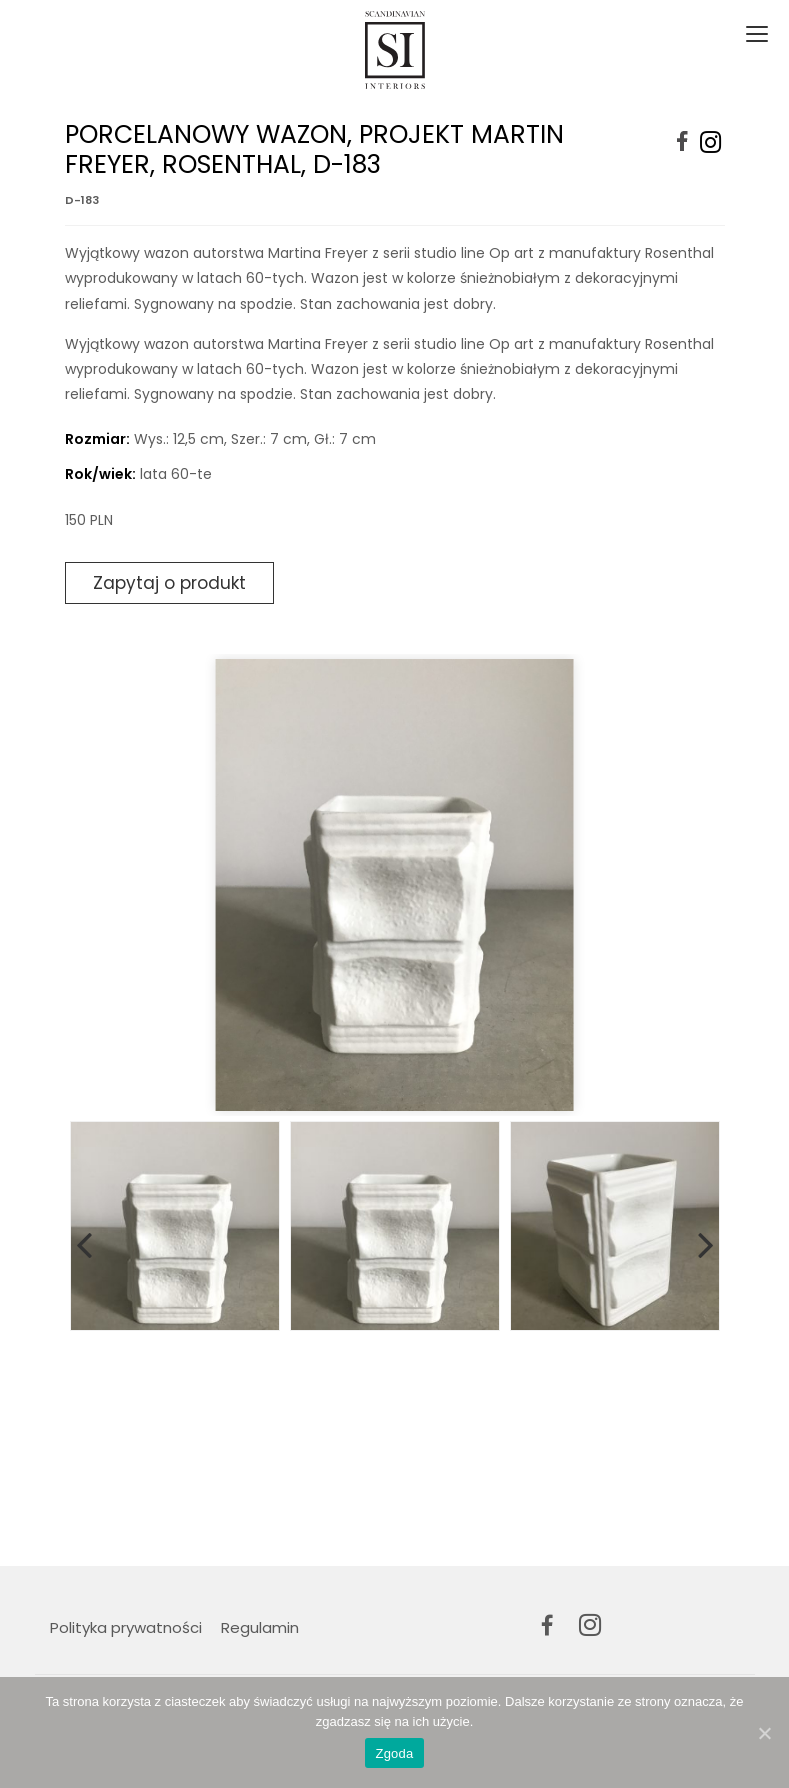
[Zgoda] (764, 1733)
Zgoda (394, 1753)
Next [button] (706, 1241)
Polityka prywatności (126, 1627)
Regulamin (260, 1627)
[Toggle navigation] (755, 35)
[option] (395, 885)
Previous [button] (84, 1241)
